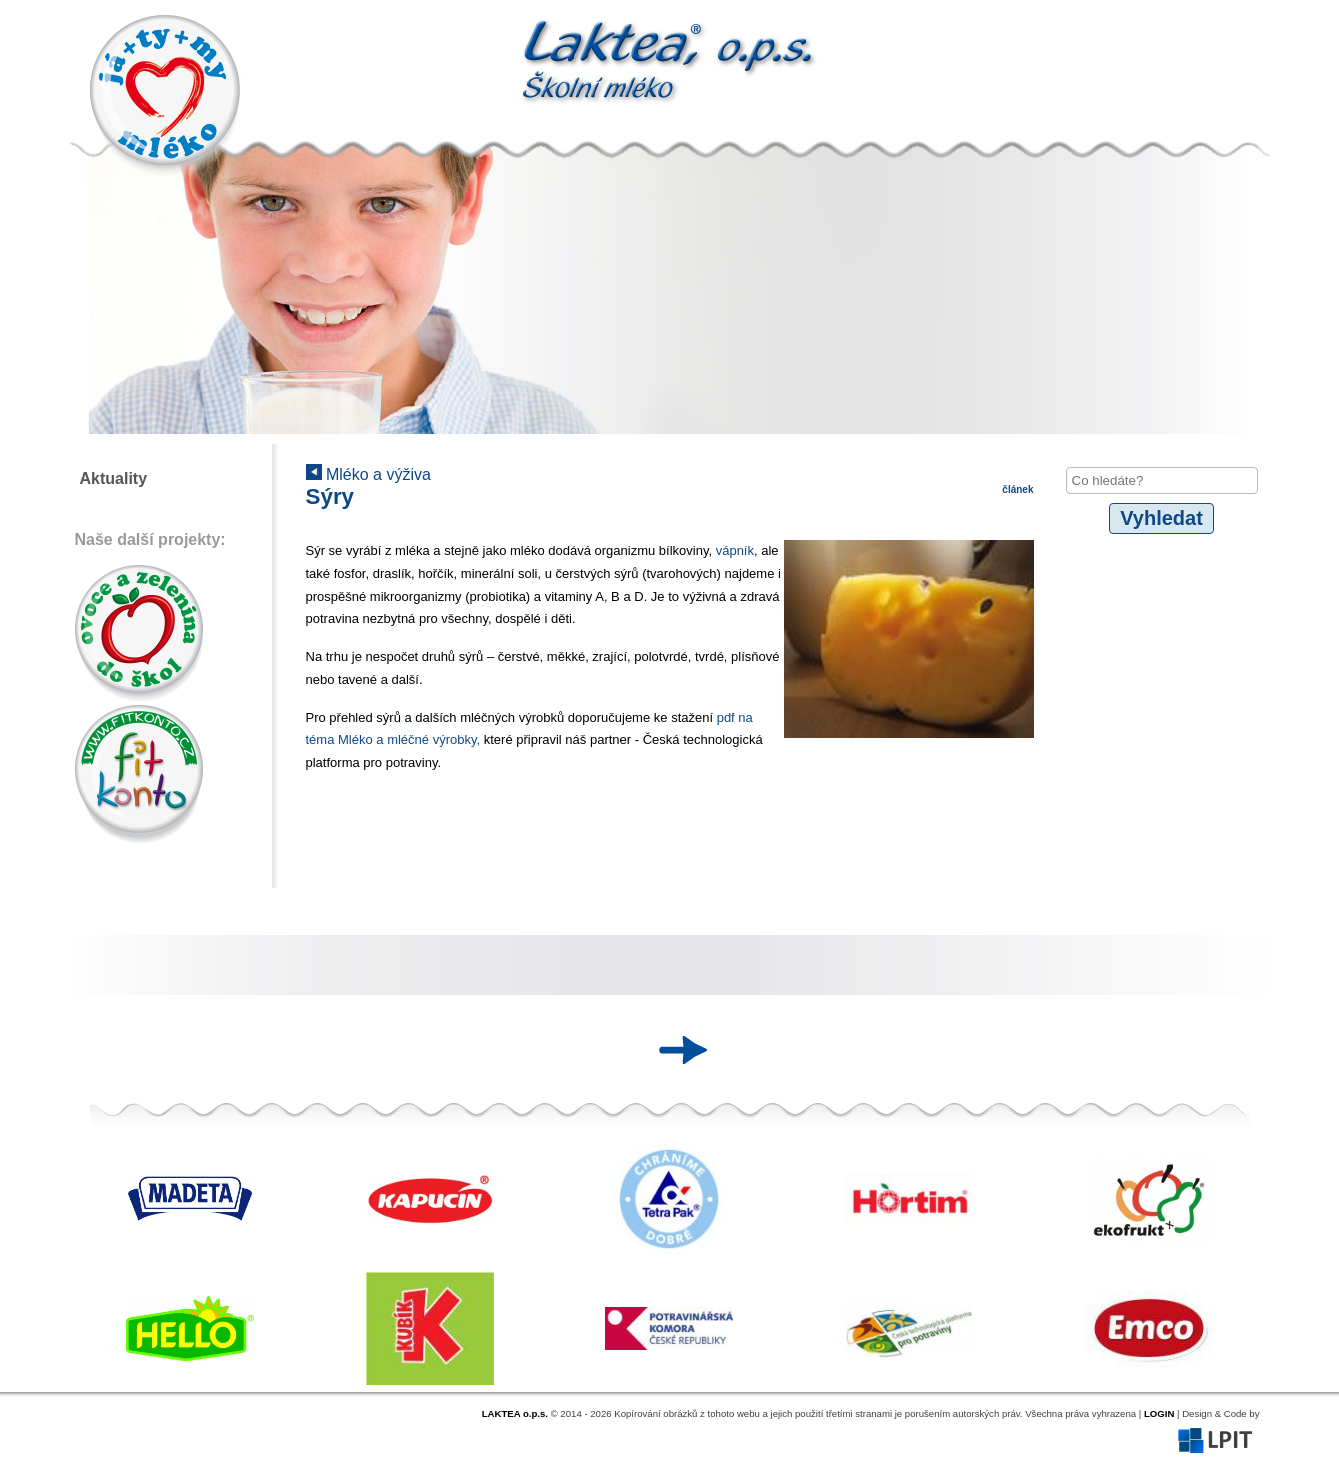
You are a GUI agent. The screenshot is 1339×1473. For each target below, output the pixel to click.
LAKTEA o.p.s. (515, 1413)
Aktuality (114, 478)
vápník (735, 550)
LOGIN (1159, 1413)
